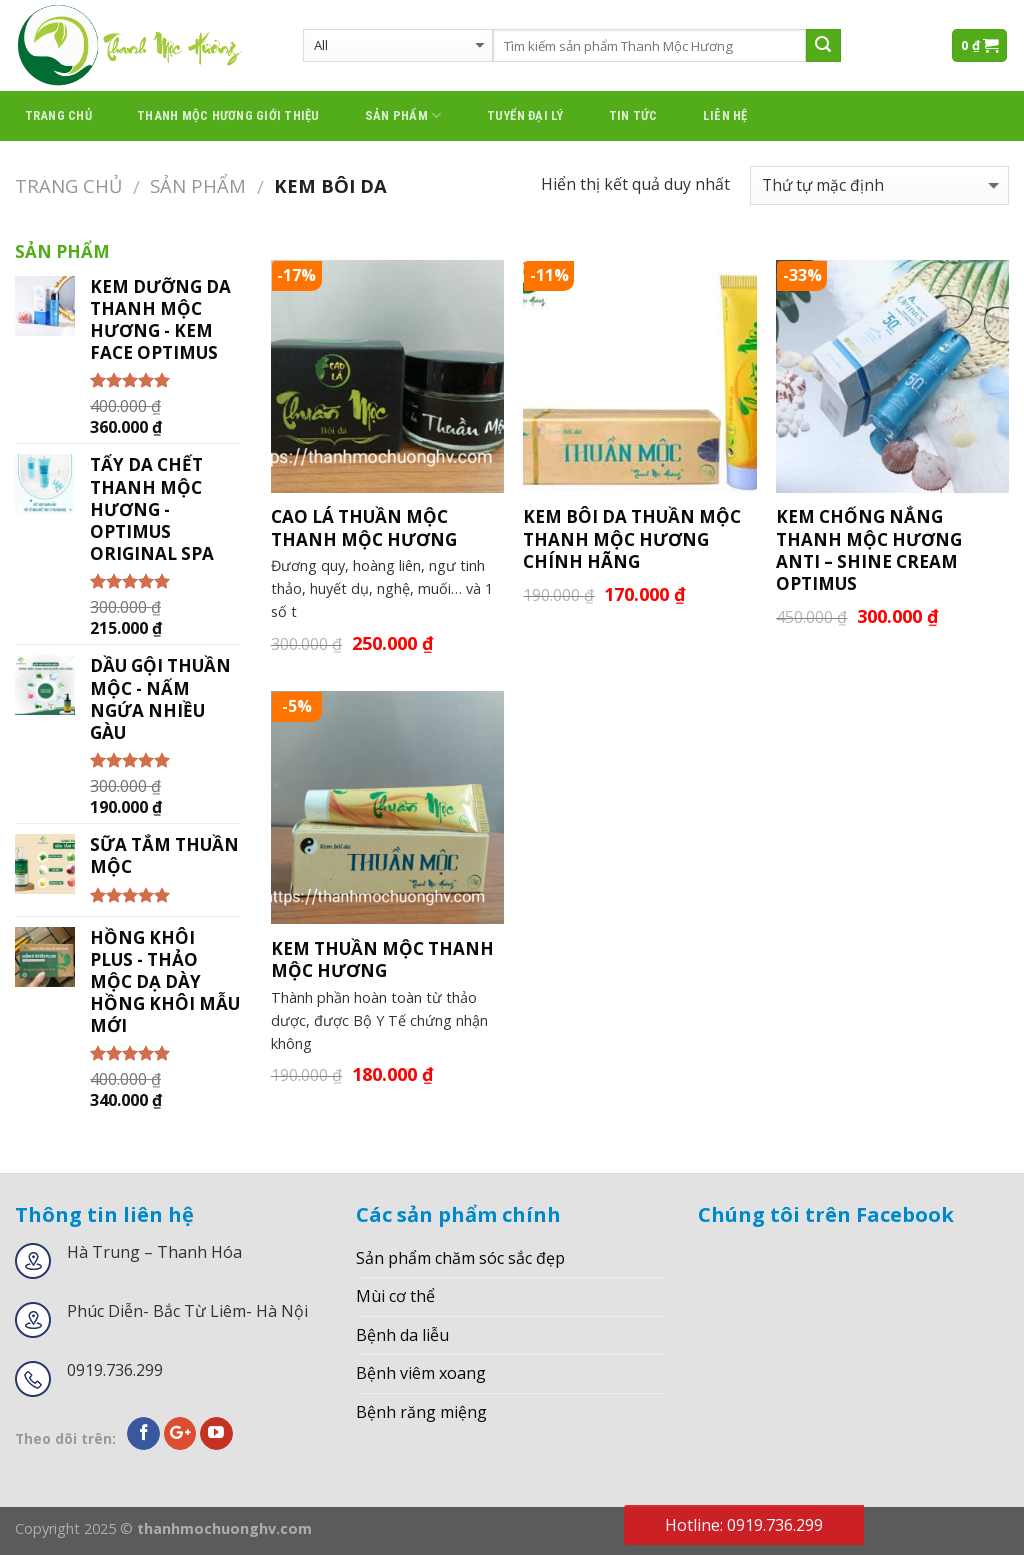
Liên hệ (725, 115)
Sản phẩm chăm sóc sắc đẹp (460, 1258)
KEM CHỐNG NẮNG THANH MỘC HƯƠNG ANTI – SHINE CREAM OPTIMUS (869, 550)
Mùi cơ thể (395, 1296)
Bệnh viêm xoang (421, 1373)
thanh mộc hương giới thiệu (228, 115)
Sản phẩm (403, 115)
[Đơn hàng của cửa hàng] (879, 185)
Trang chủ (58, 115)
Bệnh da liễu (402, 1335)
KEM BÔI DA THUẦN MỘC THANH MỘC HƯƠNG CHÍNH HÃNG (632, 539)
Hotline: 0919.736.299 (744, 1525)
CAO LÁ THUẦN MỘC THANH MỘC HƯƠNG (364, 528)
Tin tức (633, 115)
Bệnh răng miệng (421, 1412)
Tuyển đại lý (525, 115)
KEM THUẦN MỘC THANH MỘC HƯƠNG (382, 960)
